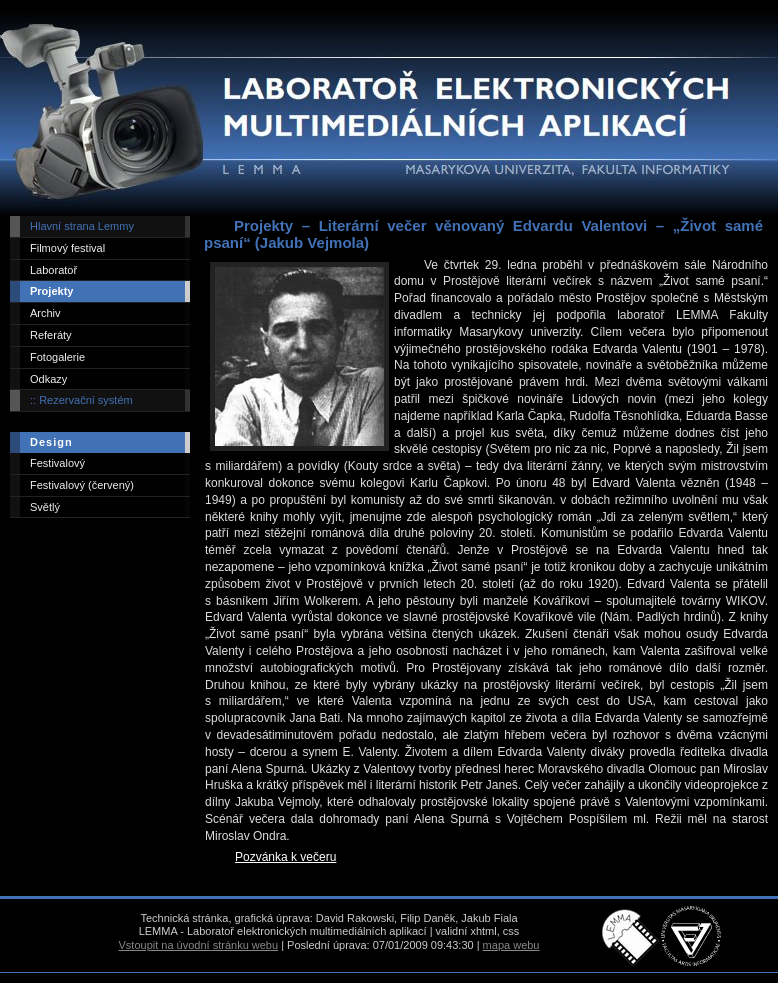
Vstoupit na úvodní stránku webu (199, 945)
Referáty (51, 335)
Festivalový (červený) (82, 485)
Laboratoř (53, 270)
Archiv (45, 313)
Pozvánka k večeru (285, 857)
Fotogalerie (57, 357)
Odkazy (48, 379)
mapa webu (511, 945)
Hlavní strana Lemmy (82, 226)
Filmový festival (67, 248)
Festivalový (57, 463)
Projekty (51, 291)
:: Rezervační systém (81, 400)
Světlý (45, 507)
